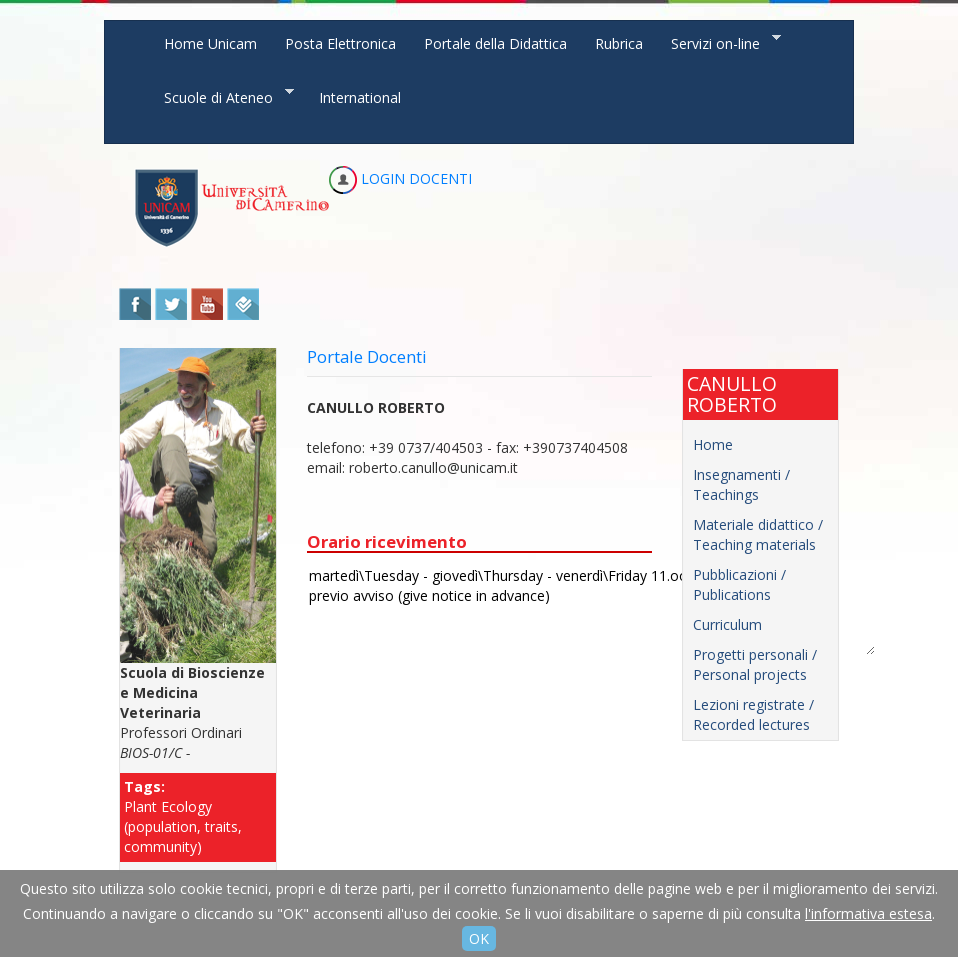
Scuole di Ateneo (222, 96)
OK (479, 938)
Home (713, 444)
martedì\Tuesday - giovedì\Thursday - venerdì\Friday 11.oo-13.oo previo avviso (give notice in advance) (591, 609)
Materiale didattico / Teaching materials (758, 534)
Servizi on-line (719, 42)
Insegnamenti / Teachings (741, 484)
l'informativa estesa (868, 913)
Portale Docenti (367, 356)
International (360, 97)
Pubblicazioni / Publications (739, 584)
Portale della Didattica (495, 43)
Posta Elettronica (340, 43)
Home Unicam (210, 43)
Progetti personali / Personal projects (755, 664)
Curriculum (727, 624)
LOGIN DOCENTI (400, 178)
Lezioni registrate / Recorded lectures (753, 714)
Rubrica (619, 43)
